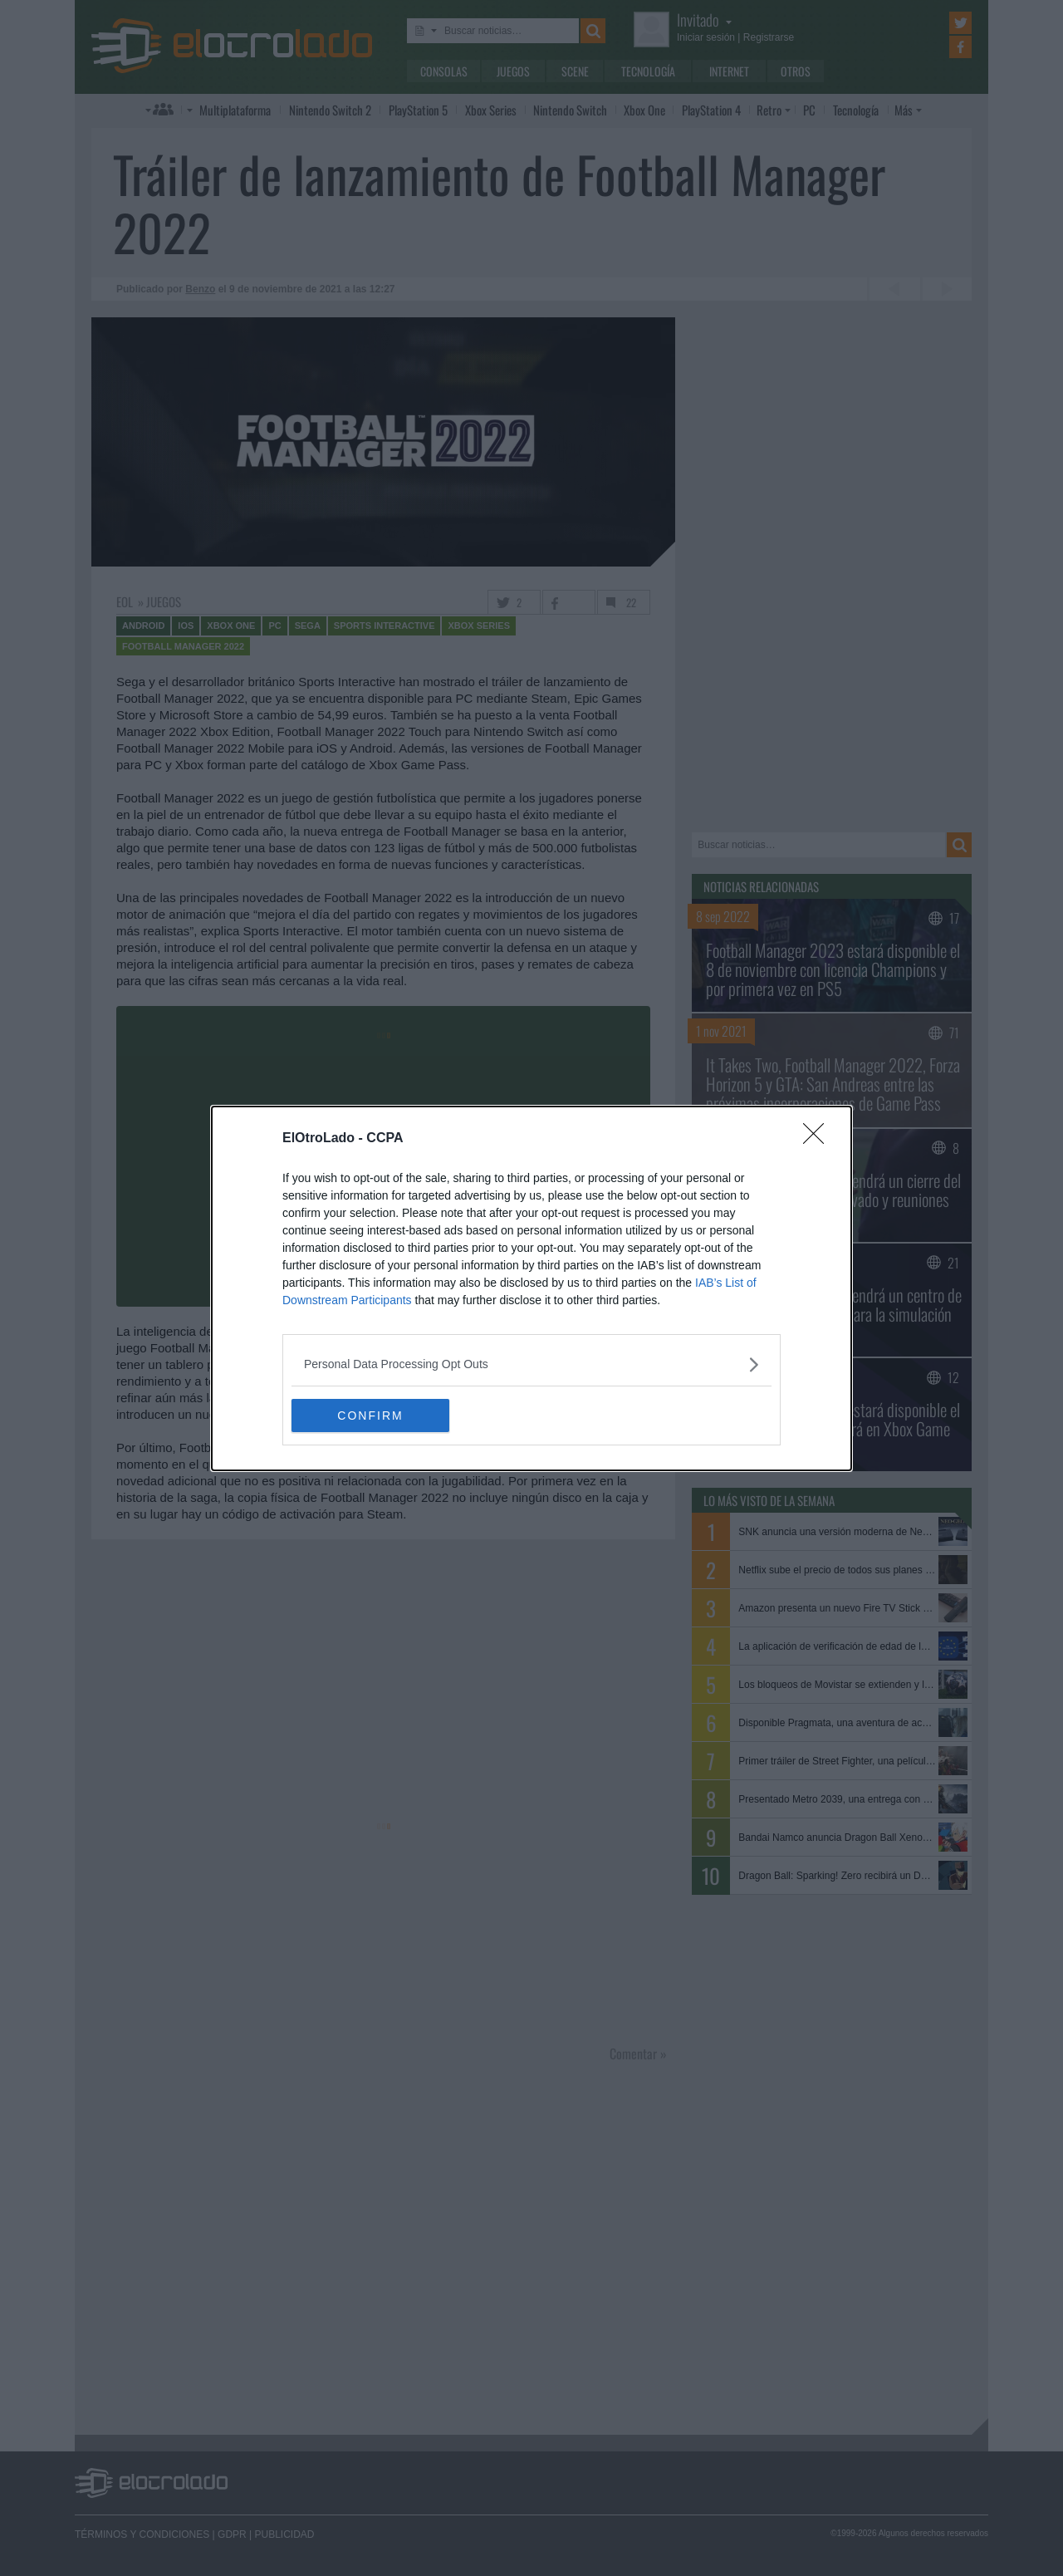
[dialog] (531, 1288)
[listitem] (531, 1364)
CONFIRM (370, 1414)
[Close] (819, 1139)
